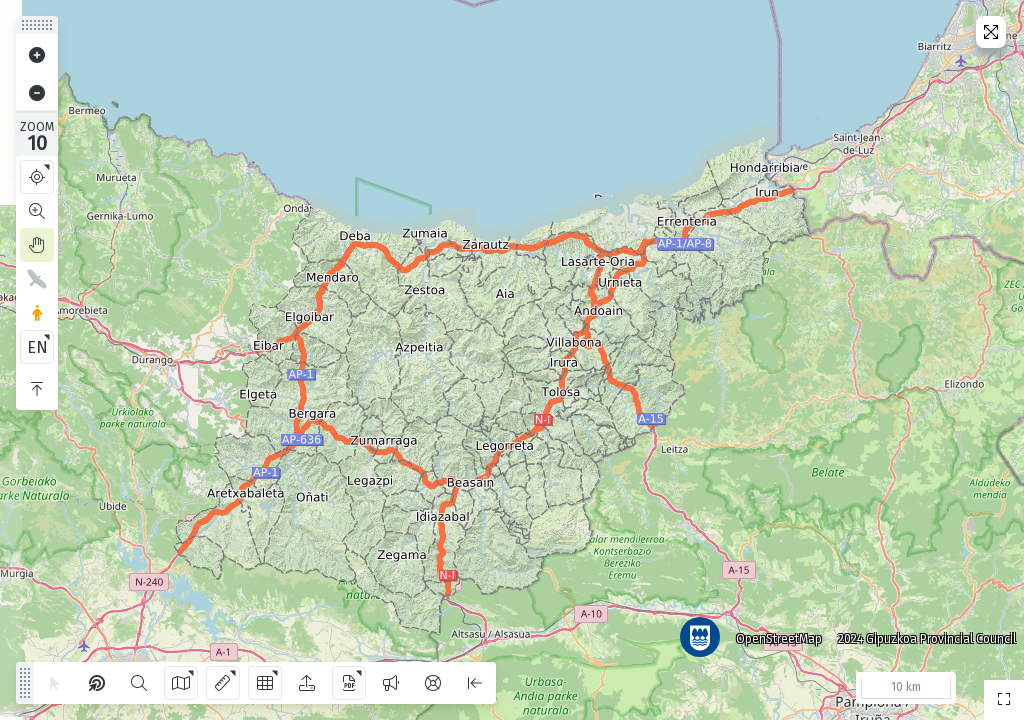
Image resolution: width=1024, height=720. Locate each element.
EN (37, 347)
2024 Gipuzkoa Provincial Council (923, 635)
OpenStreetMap (775, 635)
